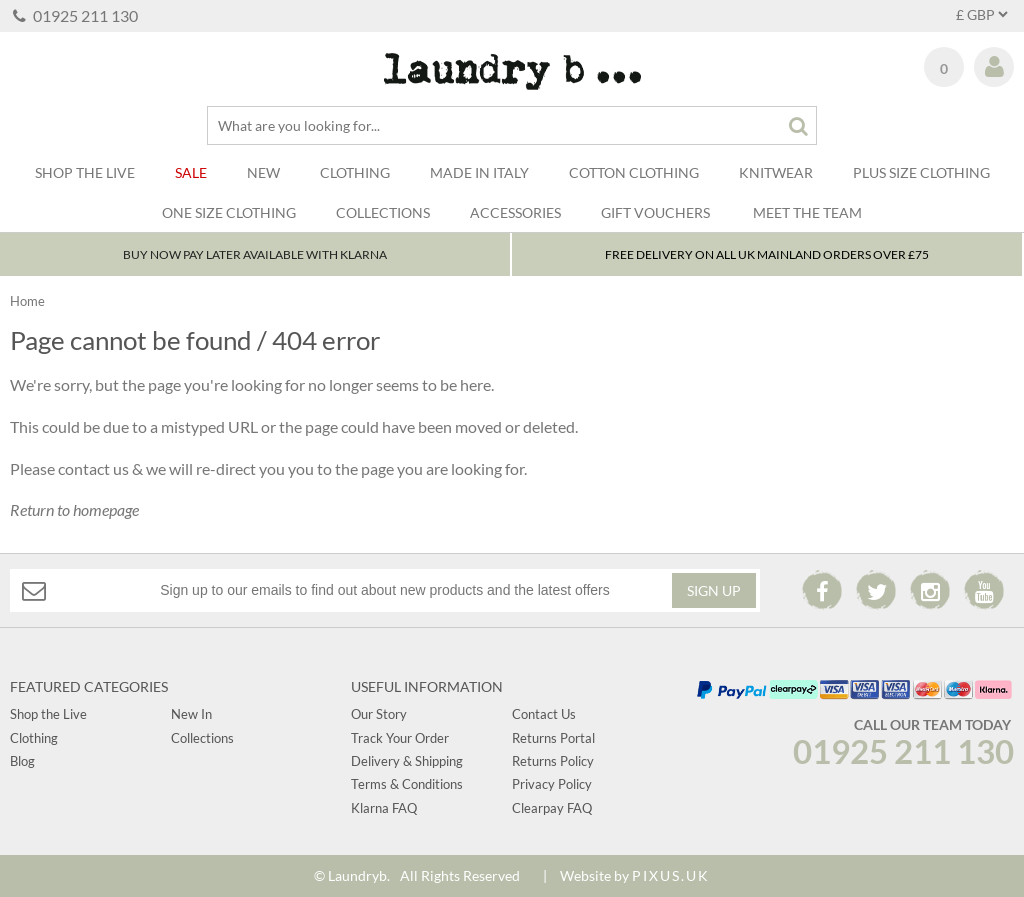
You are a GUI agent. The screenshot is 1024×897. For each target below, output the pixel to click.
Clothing (355, 172)
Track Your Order (400, 738)
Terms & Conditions (407, 784)
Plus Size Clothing (921, 172)
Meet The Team (807, 212)
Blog (22, 761)
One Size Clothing (229, 212)
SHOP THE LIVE (85, 172)
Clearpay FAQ (552, 808)
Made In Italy (479, 172)
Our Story (379, 714)
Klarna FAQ (384, 808)
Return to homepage (74, 509)
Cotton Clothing (634, 172)
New (263, 172)
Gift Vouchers (655, 212)
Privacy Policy (552, 784)
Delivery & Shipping (407, 761)
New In (191, 714)
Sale (191, 172)
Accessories (515, 212)
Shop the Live (48, 714)
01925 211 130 (75, 15)
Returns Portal (553, 738)
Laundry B (512, 71)
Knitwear (776, 172)
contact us (93, 468)
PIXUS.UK (671, 875)
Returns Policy (553, 761)
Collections (383, 212)
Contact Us (544, 714)
